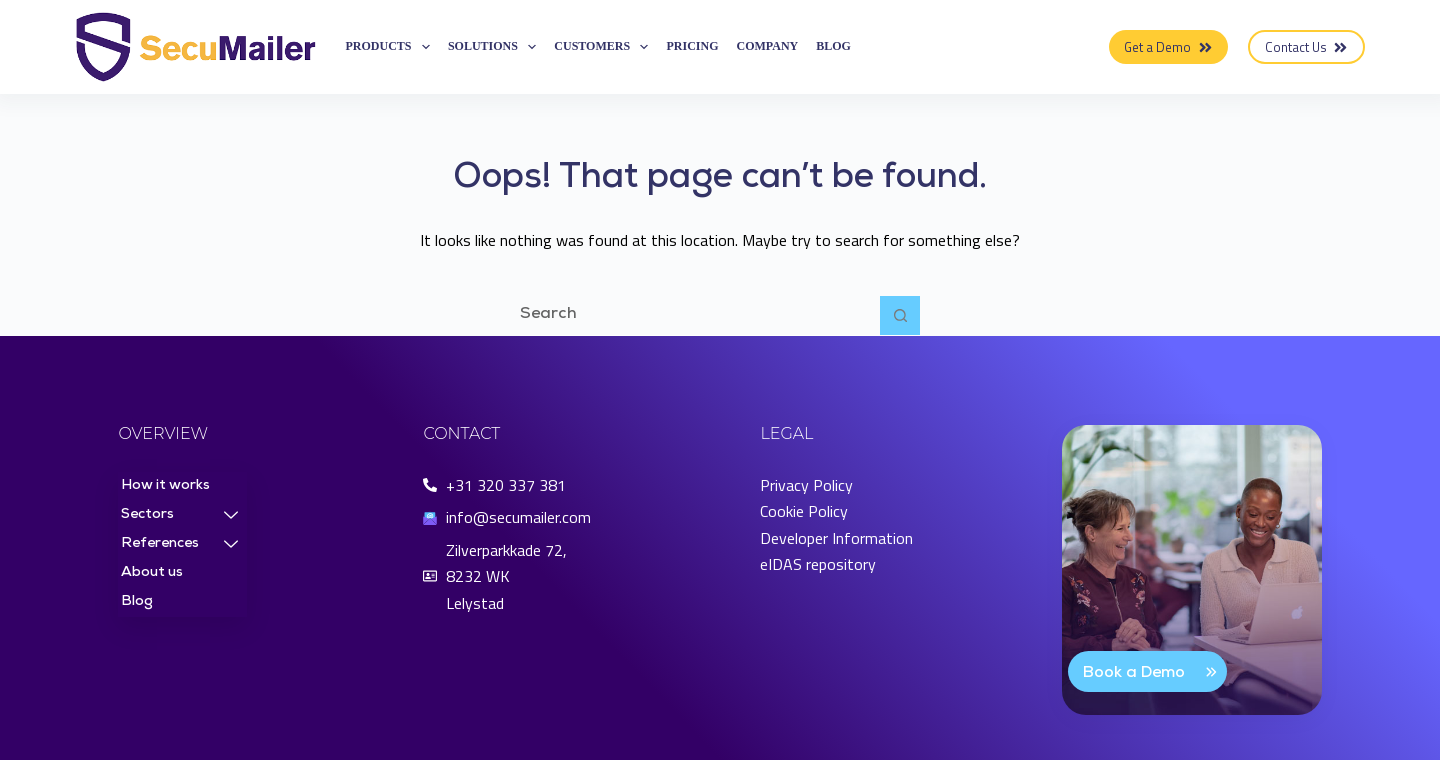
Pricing (692, 46)
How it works (165, 486)
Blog (833, 46)
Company (768, 46)
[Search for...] (700, 316)
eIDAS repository (818, 564)
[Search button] (900, 316)
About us (152, 573)
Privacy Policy (806, 485)
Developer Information (836, 538)
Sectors (179, 516)
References (179, 545)
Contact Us (1307, 47)
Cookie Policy (804, 511)
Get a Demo (1168, 47)
